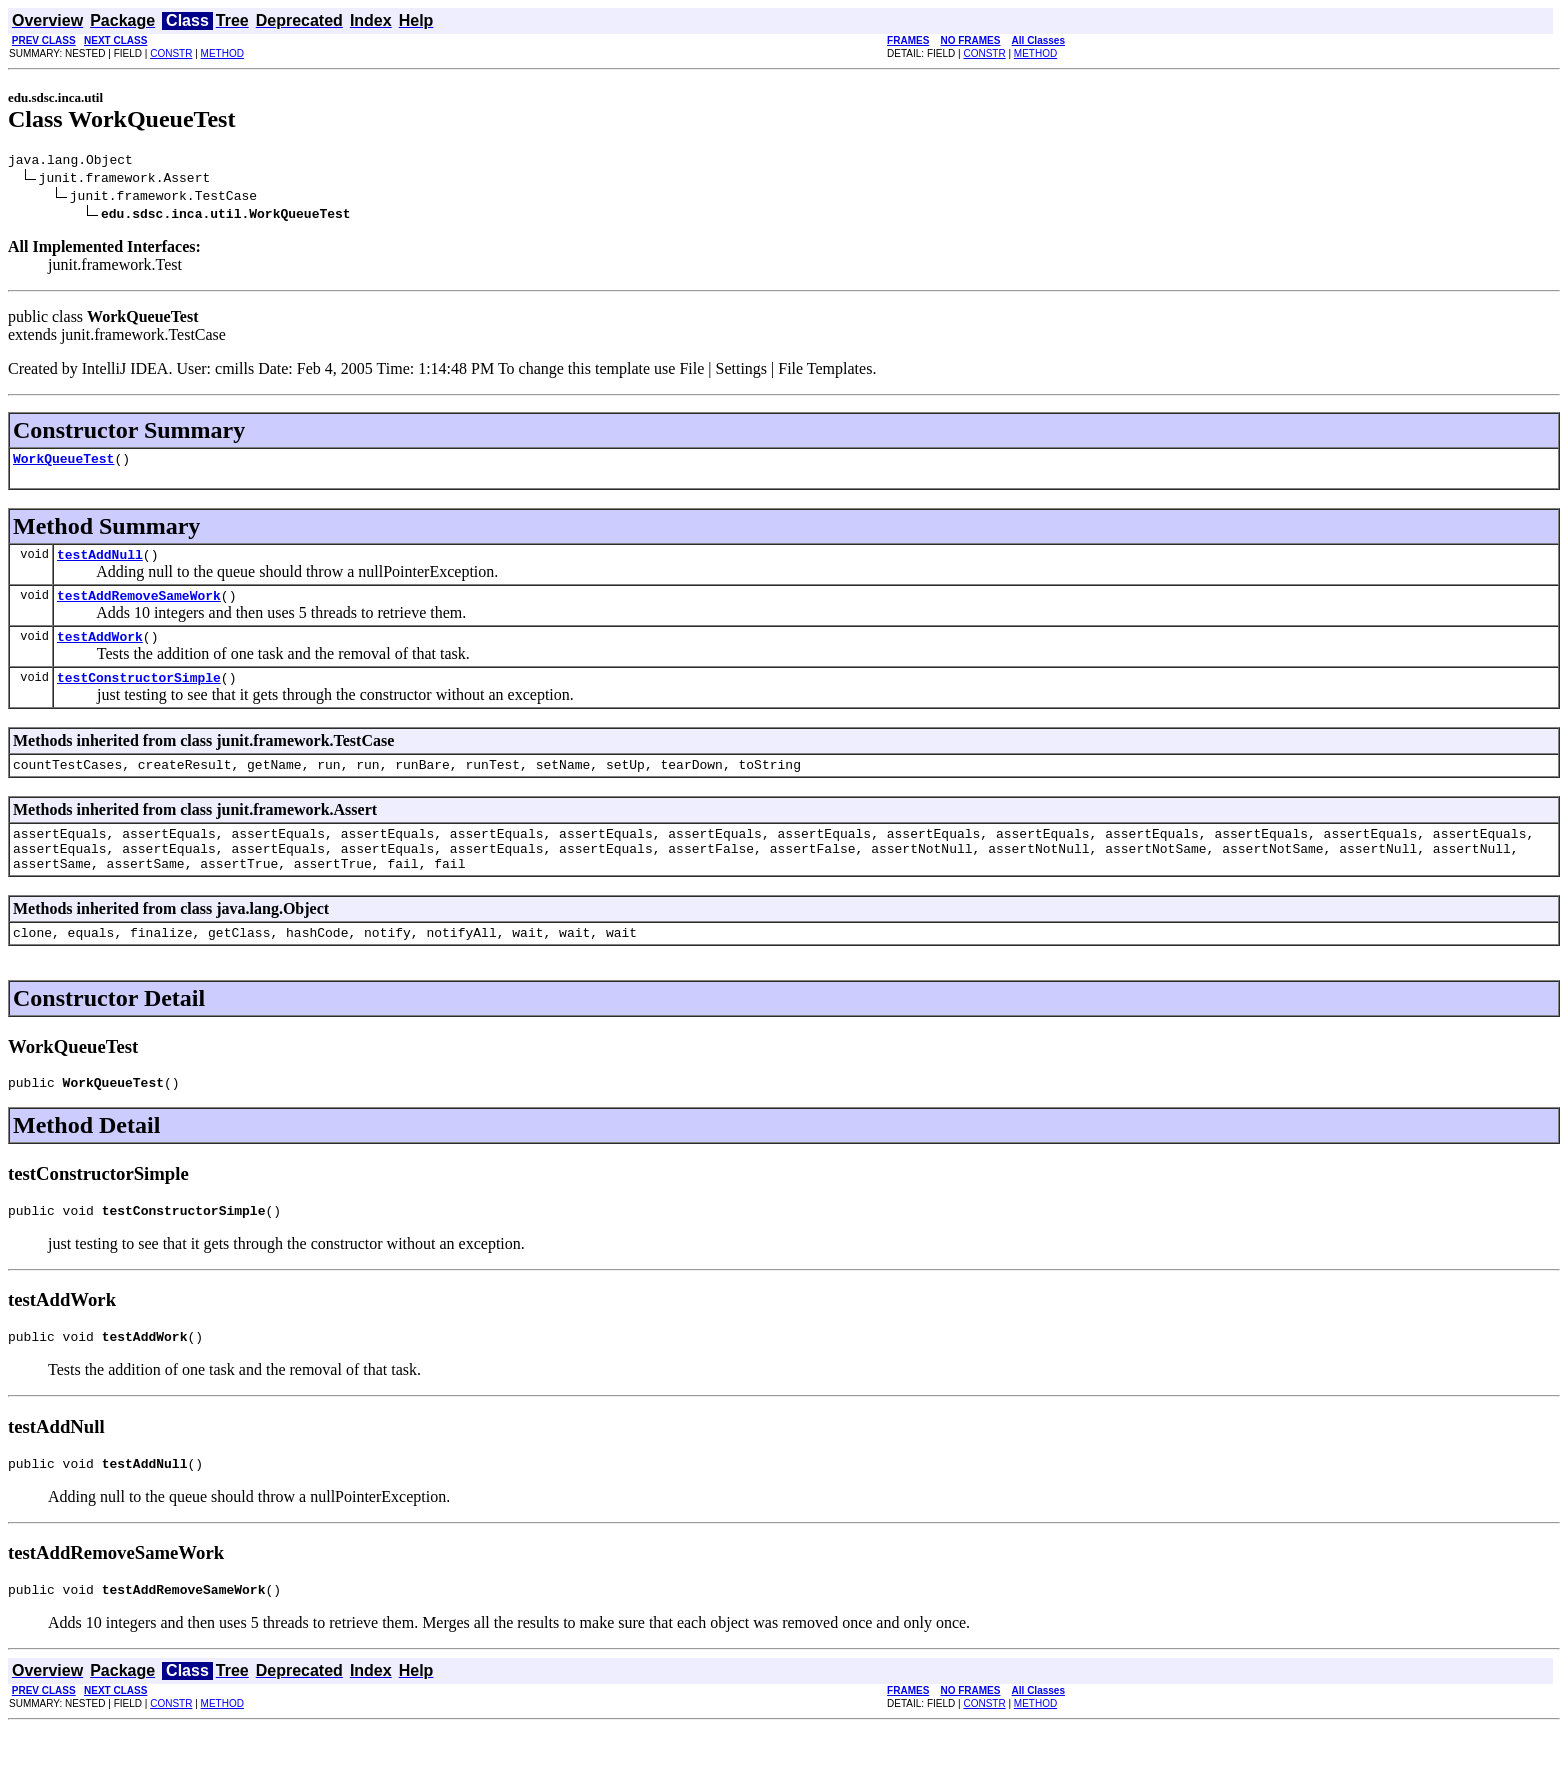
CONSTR (171, 53)
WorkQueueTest (63, 464)
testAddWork (100, 651)
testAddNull (100, 563)
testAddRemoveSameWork (139, 607)
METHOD (222, 53)
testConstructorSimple (139, 695)
